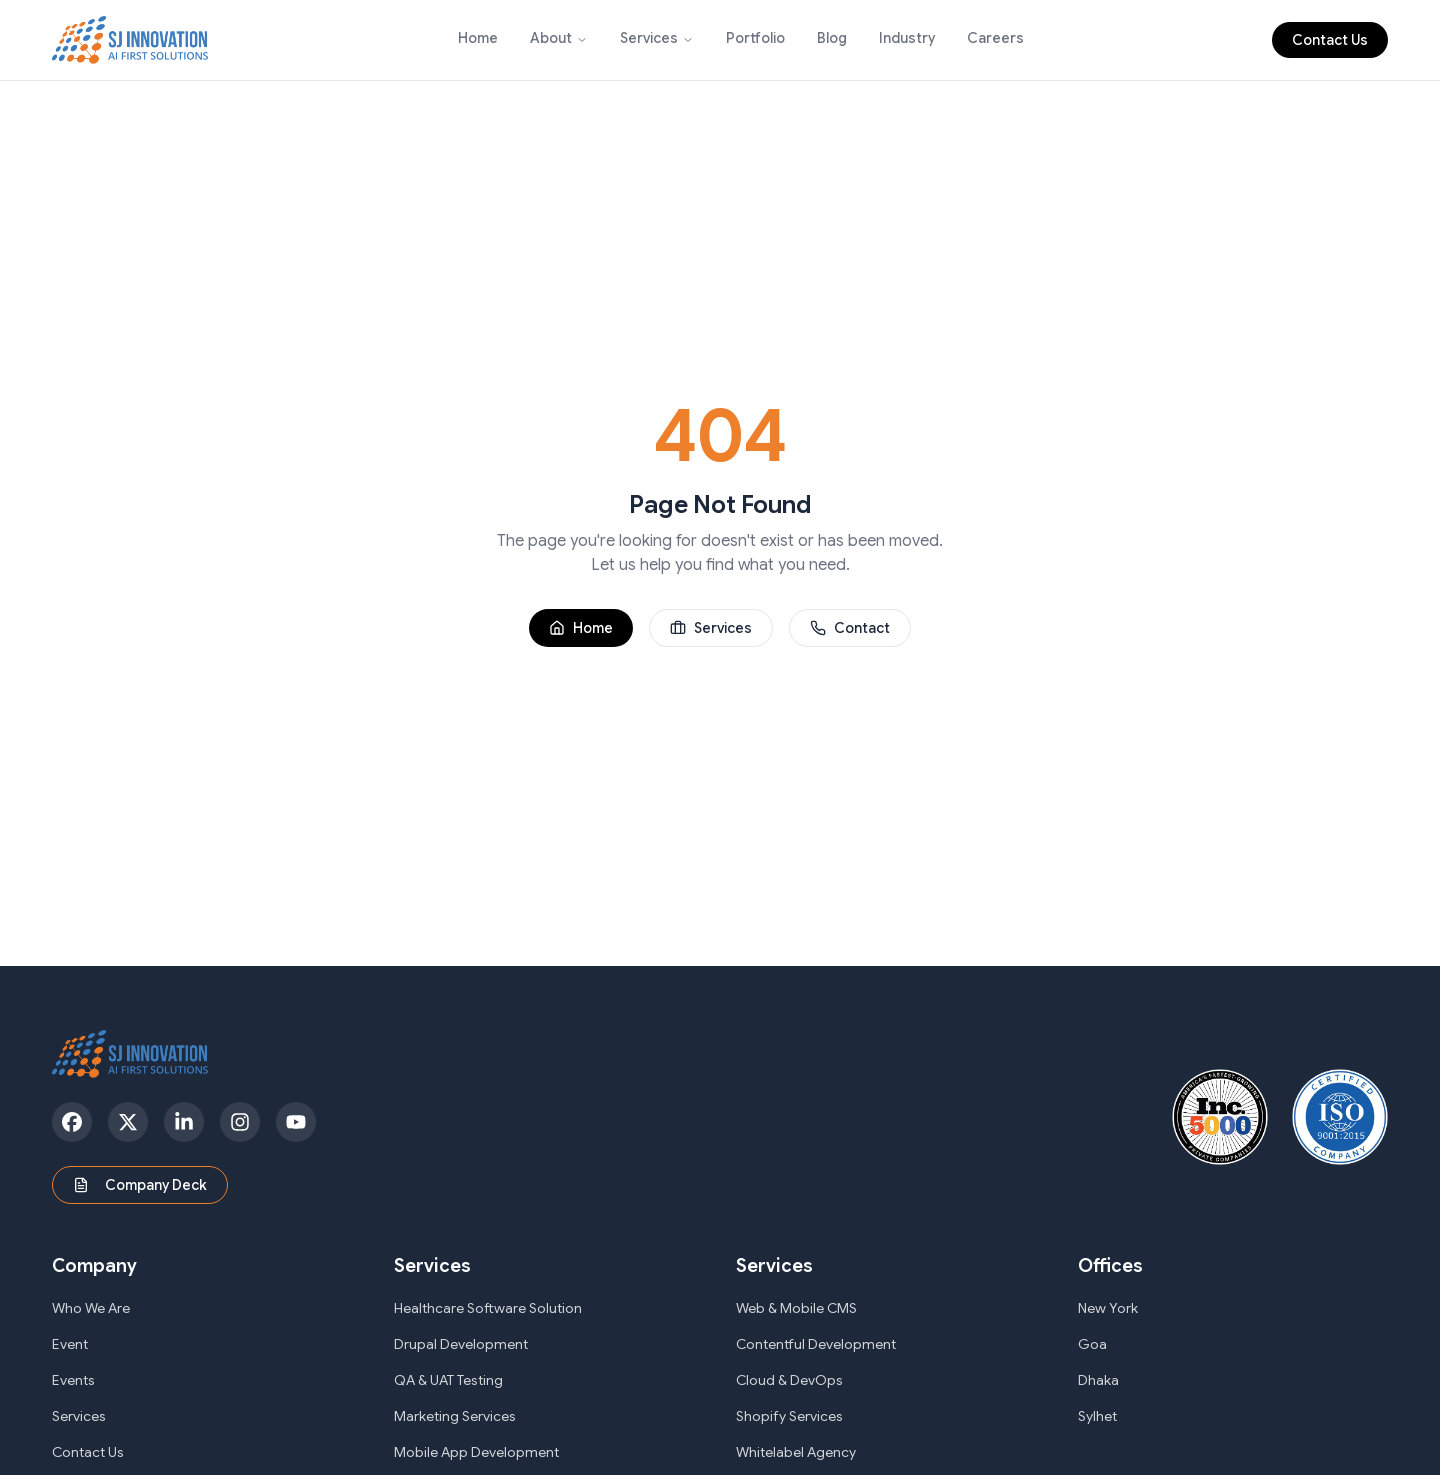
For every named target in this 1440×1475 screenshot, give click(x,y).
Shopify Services (789, 1416)
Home (478, 38)
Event (70, 1344)
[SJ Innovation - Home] (130, 40)
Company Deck (140, 1185)
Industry (907, 38)
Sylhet (1097, 1416)
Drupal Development (461, 1344)
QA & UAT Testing (448, 1380)
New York (1108, 1308)
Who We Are (91, 1308)
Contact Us (1330, 40)
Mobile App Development (476, 1452)
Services (649, 38)
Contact (850, 628)
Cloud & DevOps (789, 1380)
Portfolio (755, 38)
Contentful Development (816, 1344)
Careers (995, 38)
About (551, 38)
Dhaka (1098, 1380)
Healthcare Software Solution (488, 1308)
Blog (832, 38)
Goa (1092, 1344)
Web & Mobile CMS (796, 1308)
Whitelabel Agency (796, 1452)
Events (73, 1380)
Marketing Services (455, 1416)
